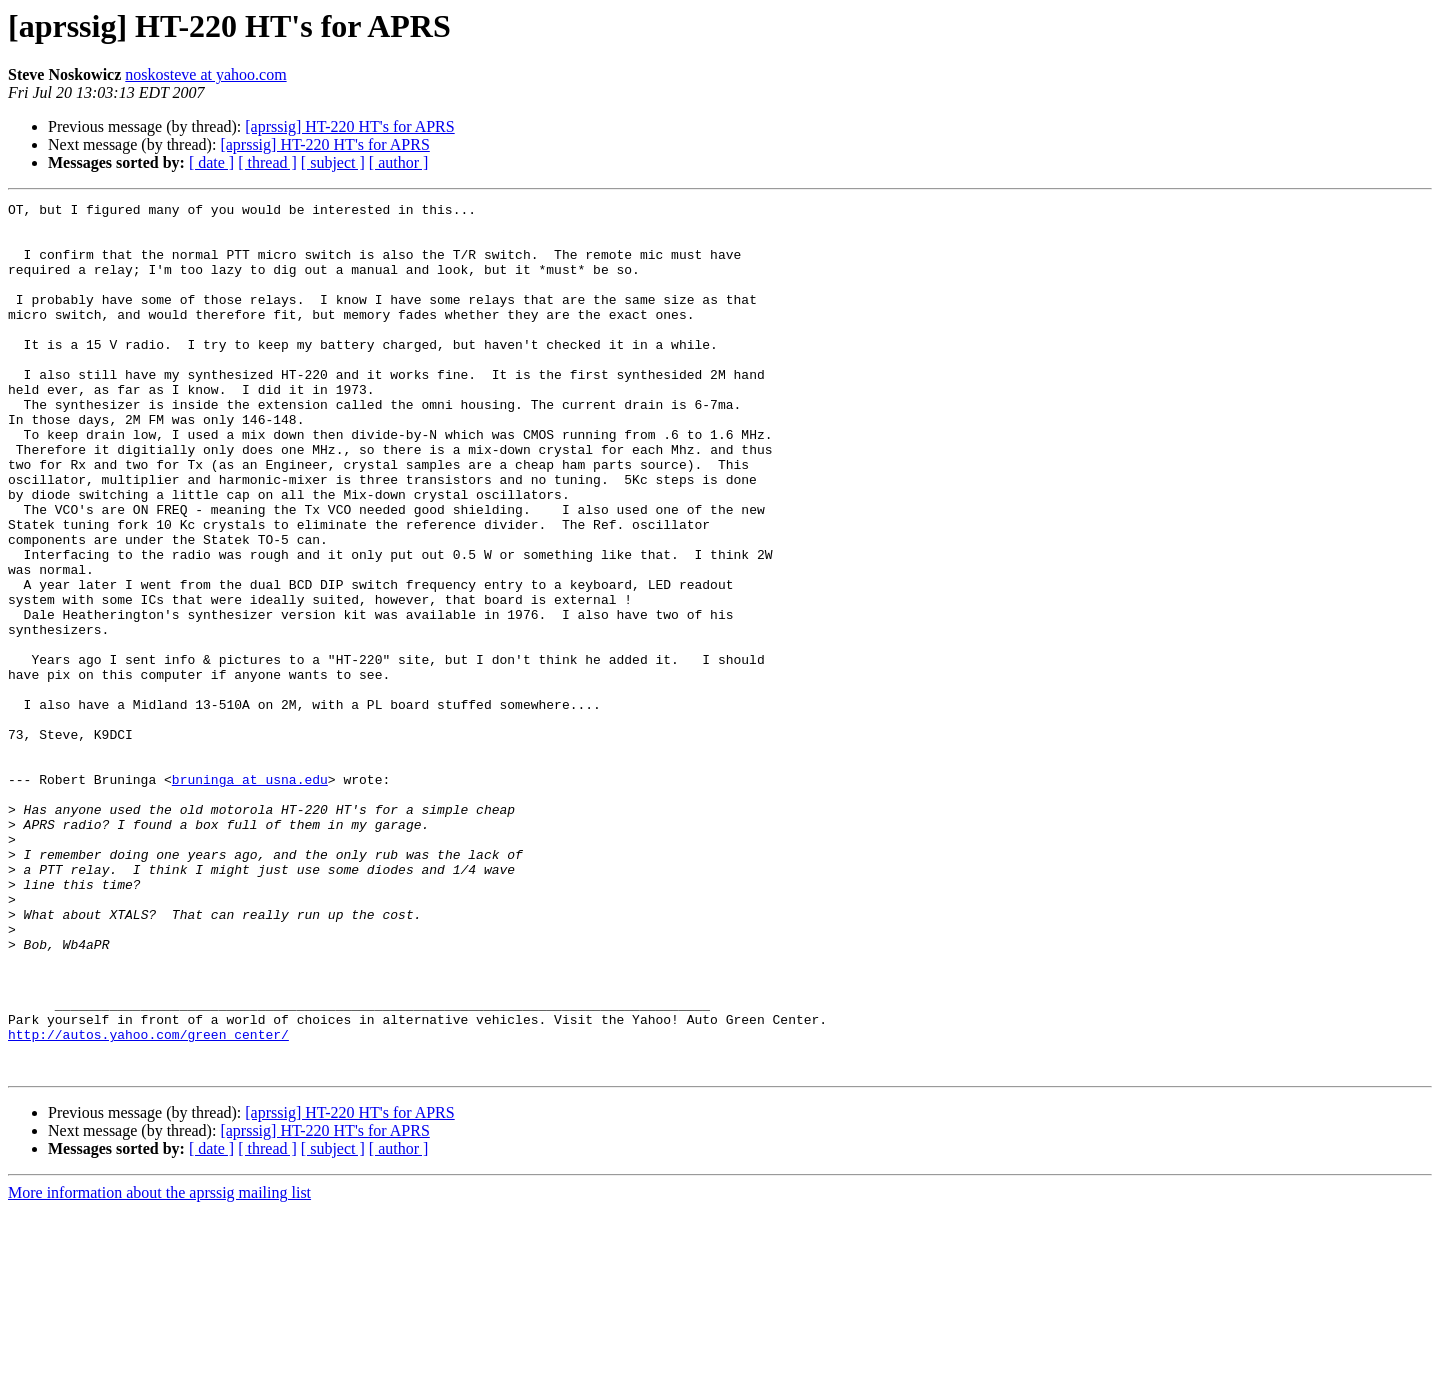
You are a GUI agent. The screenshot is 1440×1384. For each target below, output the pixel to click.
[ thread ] (267, 162)
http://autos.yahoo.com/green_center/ (148, 1202)
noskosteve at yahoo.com (205, 74)
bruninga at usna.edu (250, 896)
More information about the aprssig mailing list (159, 1366)
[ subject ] (333, 162)
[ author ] (399, 162)
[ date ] (211, 162)
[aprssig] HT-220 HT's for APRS (349, 126)
